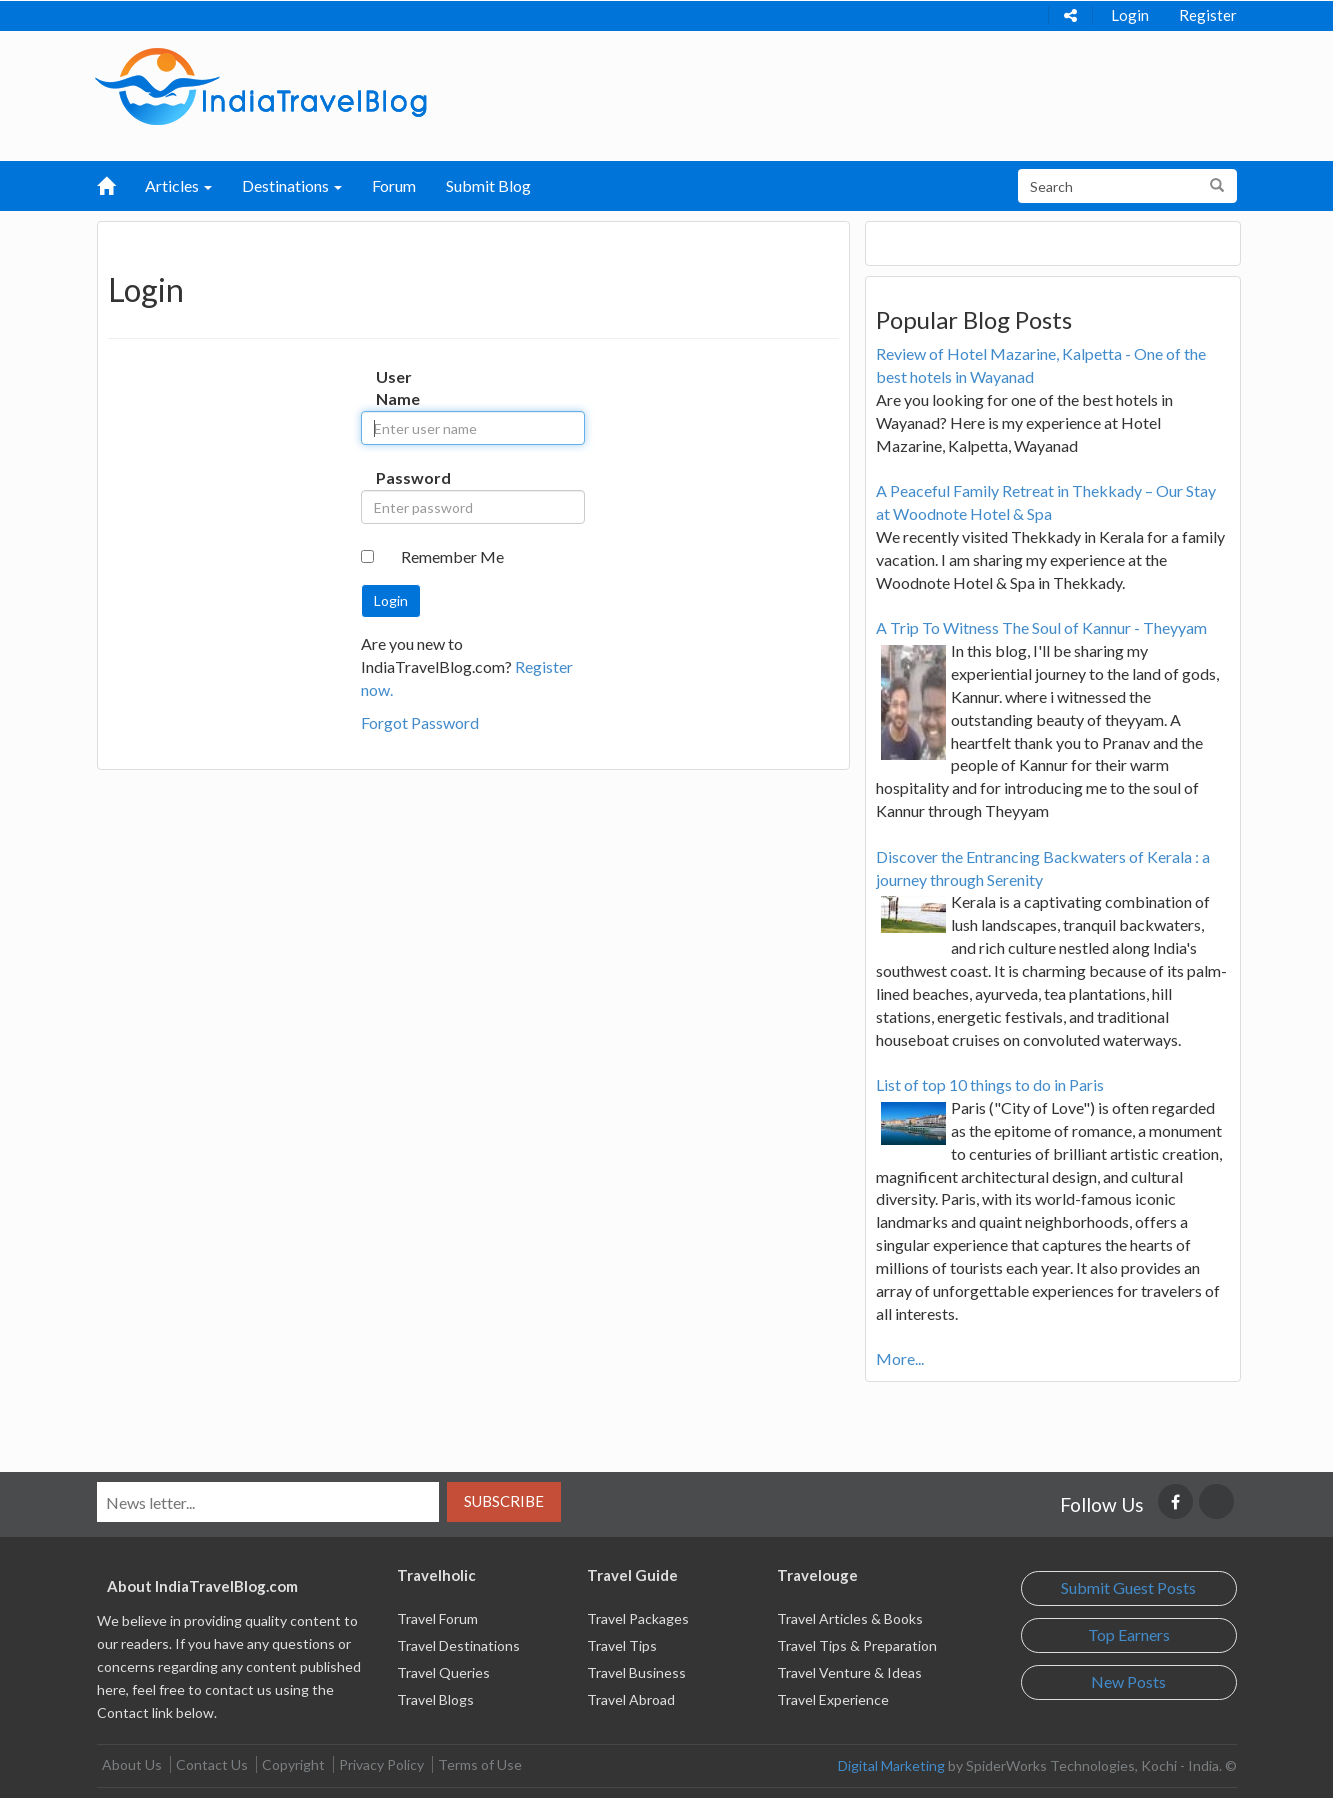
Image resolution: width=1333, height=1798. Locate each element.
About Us (132, 1764)
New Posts (1128, 1681)
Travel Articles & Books (850, 1618)
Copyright (293, 1764)
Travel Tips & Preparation (857, 1645)
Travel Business (636, 1672)
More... (900, 1358)
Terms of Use (480, 1764)
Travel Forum (437, 1618)
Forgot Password (420, 722)
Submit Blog (488, 185)
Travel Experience (833, 1699)
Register (1208, 15)
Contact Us (212, 1764)
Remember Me (452, 556)
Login (1130, 15)
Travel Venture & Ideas (849, 1672)
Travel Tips (622, 1645)
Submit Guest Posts (1128, 1587)
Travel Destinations (458, 1645)
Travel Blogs (435, 1699)
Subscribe (504, 1501)
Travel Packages (638, 1618)
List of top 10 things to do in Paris (990, 1084)
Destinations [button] (292, 185)
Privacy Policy (381, 1764)
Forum (394, 185)
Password (396, 477)
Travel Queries (443, 1672)
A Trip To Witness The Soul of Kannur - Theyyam (1041, 627)
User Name (396, 388)
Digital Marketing (891, 1765)
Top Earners (1129, 1634)
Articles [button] (178, 185)
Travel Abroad (631, 1699)
